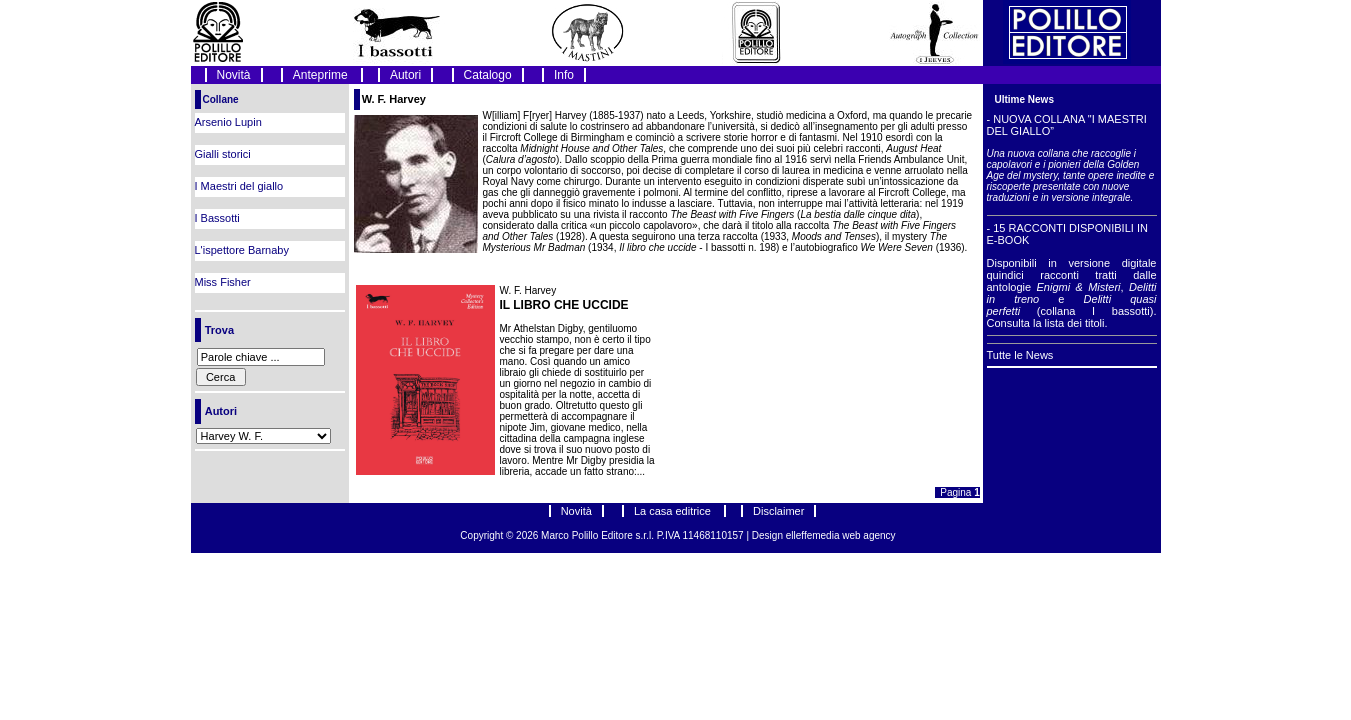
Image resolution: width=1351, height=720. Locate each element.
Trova (219, 330)
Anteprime (322, 75)
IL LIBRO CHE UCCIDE (564, 305)
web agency (868, 535)
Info (564, 75)
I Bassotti (217, 218)
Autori (405, 75)
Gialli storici (223, 154)
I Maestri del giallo (239, 186)
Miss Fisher (223, 282)
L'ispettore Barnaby (242, 250)
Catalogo (488, 75)
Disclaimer (778, 511)
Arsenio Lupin (228, 122)
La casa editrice (674, 511)
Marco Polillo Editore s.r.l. (597, 535)
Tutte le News (1020, 355)
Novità (234, 75)
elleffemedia (814, 535)
